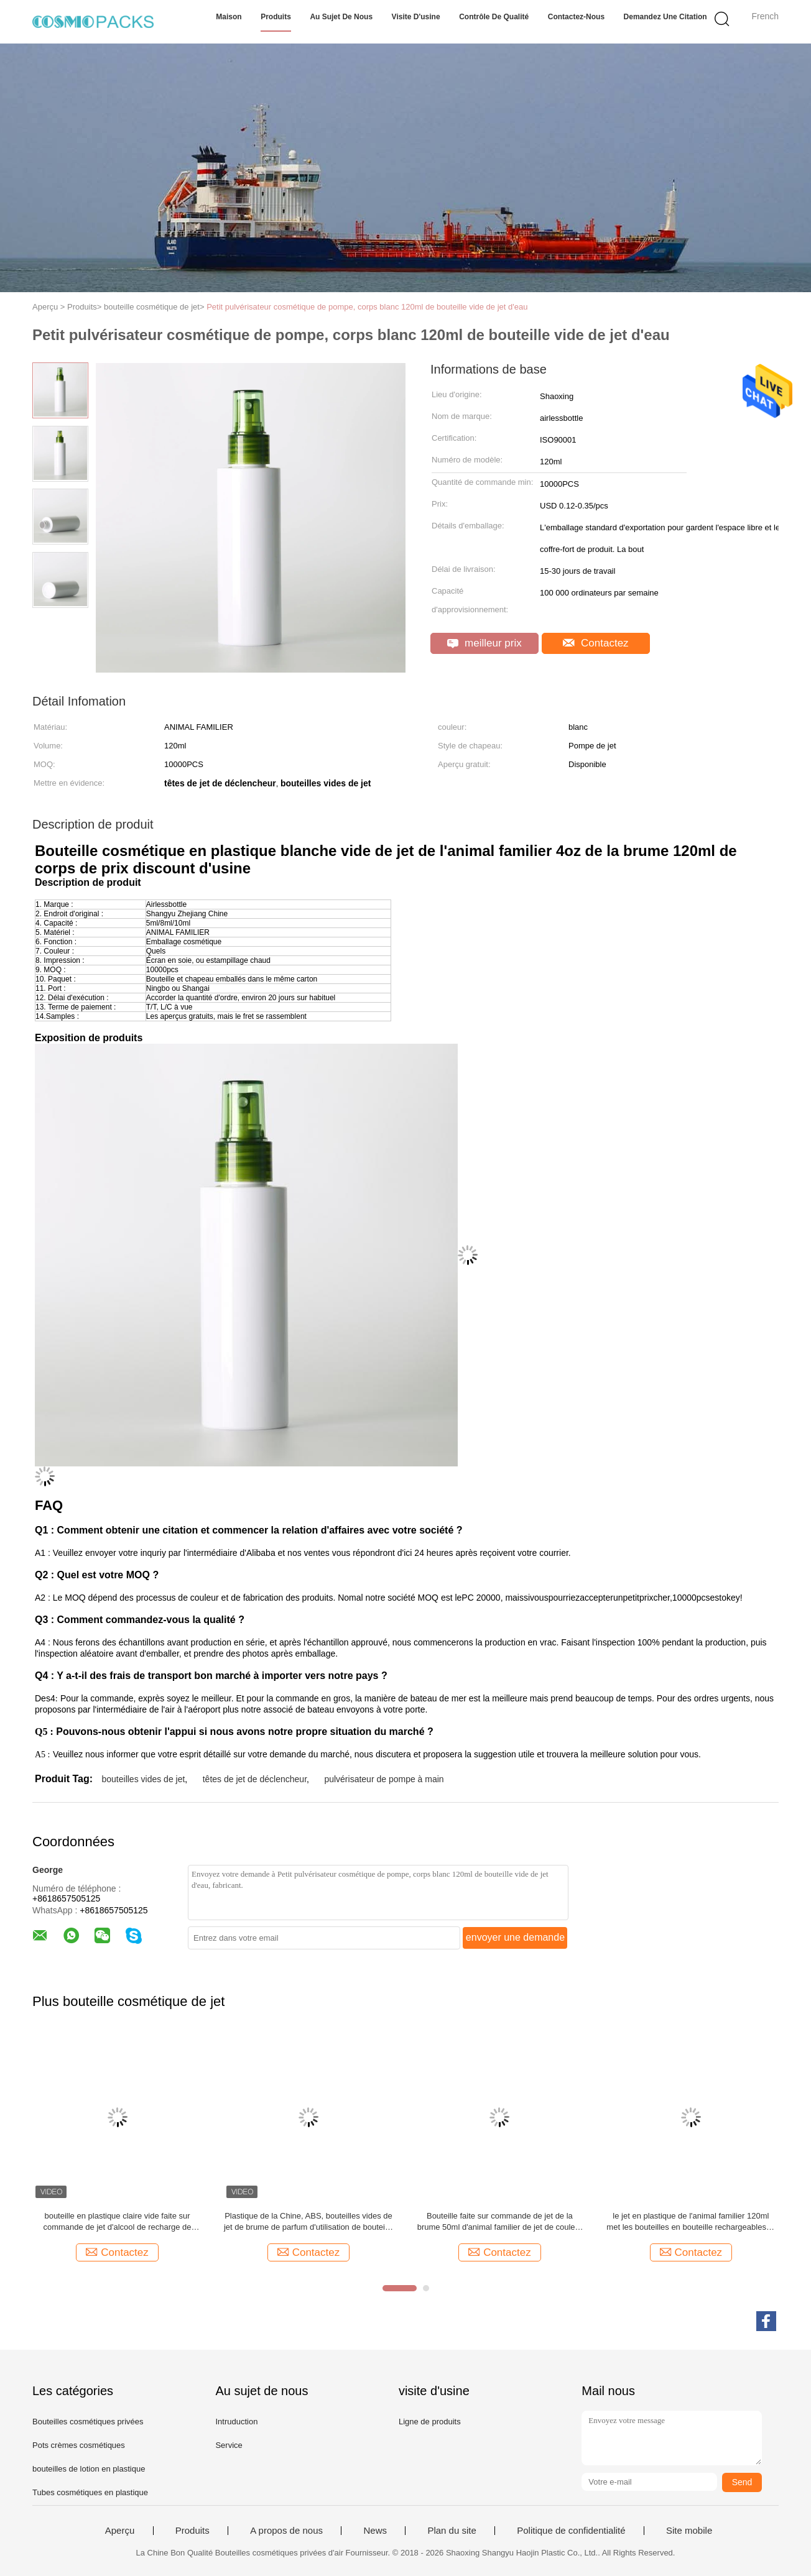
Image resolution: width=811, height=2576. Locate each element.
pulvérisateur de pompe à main (383, 1779)
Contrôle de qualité (494, 16)
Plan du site (451, 2530)
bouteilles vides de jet (143, 1779)
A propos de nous (286, 2530)
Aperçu (120, 2530)
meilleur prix (484, 643)
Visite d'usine (416, 16)
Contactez (595, 643)
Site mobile (689, 2530)
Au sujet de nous (341, 16)
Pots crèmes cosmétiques (78, 2445)
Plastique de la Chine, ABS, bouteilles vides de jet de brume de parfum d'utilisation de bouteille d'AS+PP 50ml (308, 2222)
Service (228, 2445)
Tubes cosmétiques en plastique (90, 2492)
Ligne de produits (430, 2421)
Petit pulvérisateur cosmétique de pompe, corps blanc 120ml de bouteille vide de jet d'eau (366, 306)
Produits (276, 16)
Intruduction (236, 2421)
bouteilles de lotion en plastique (88, 2468)
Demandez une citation (665, 16)
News (375, 2530)
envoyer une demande (515, 1937)
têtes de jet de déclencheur (255, 1779)
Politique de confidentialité (571, 2530)
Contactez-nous (576, 16)
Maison (228, 16)
